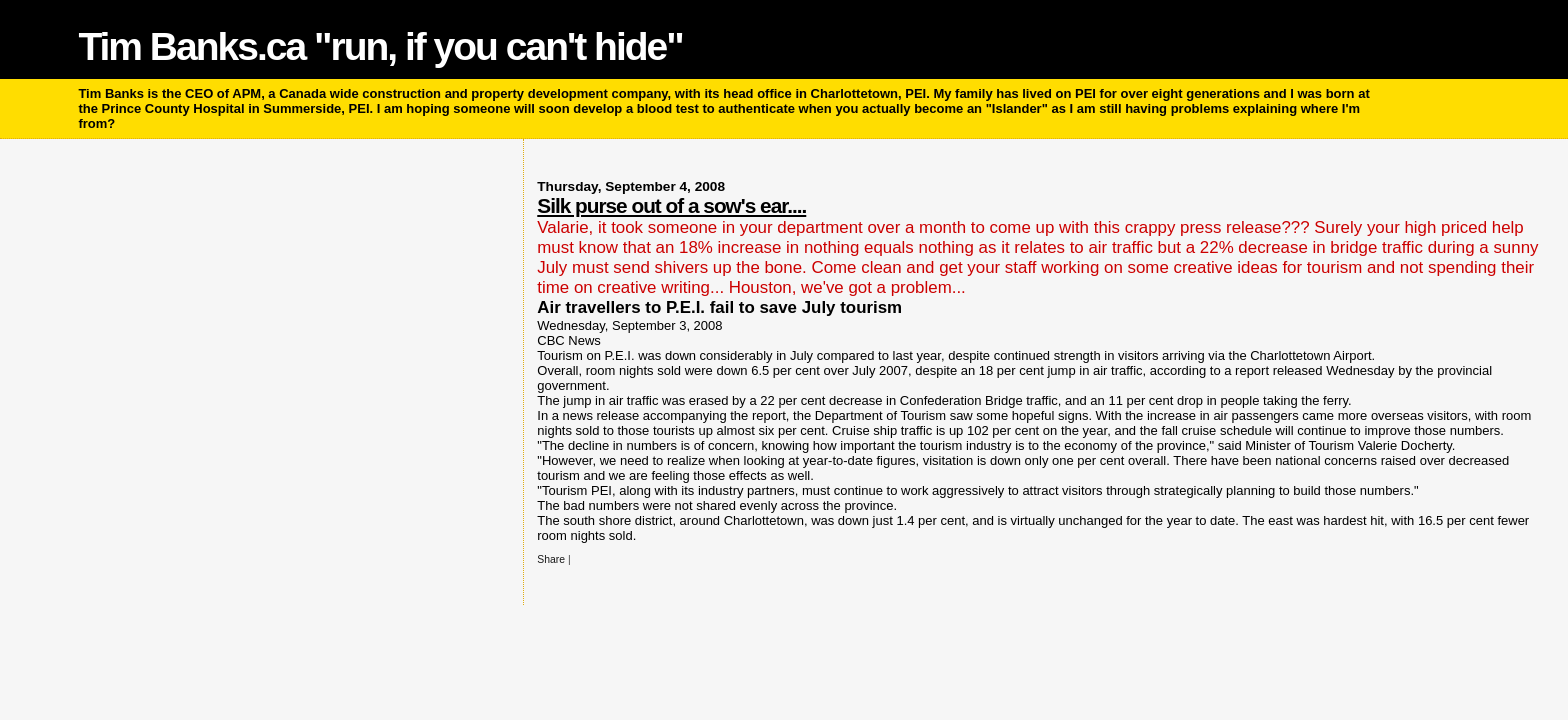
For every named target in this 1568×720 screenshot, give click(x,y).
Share (551, 559)
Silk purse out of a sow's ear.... (671, 205)
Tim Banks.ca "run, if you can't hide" (380, 46)
